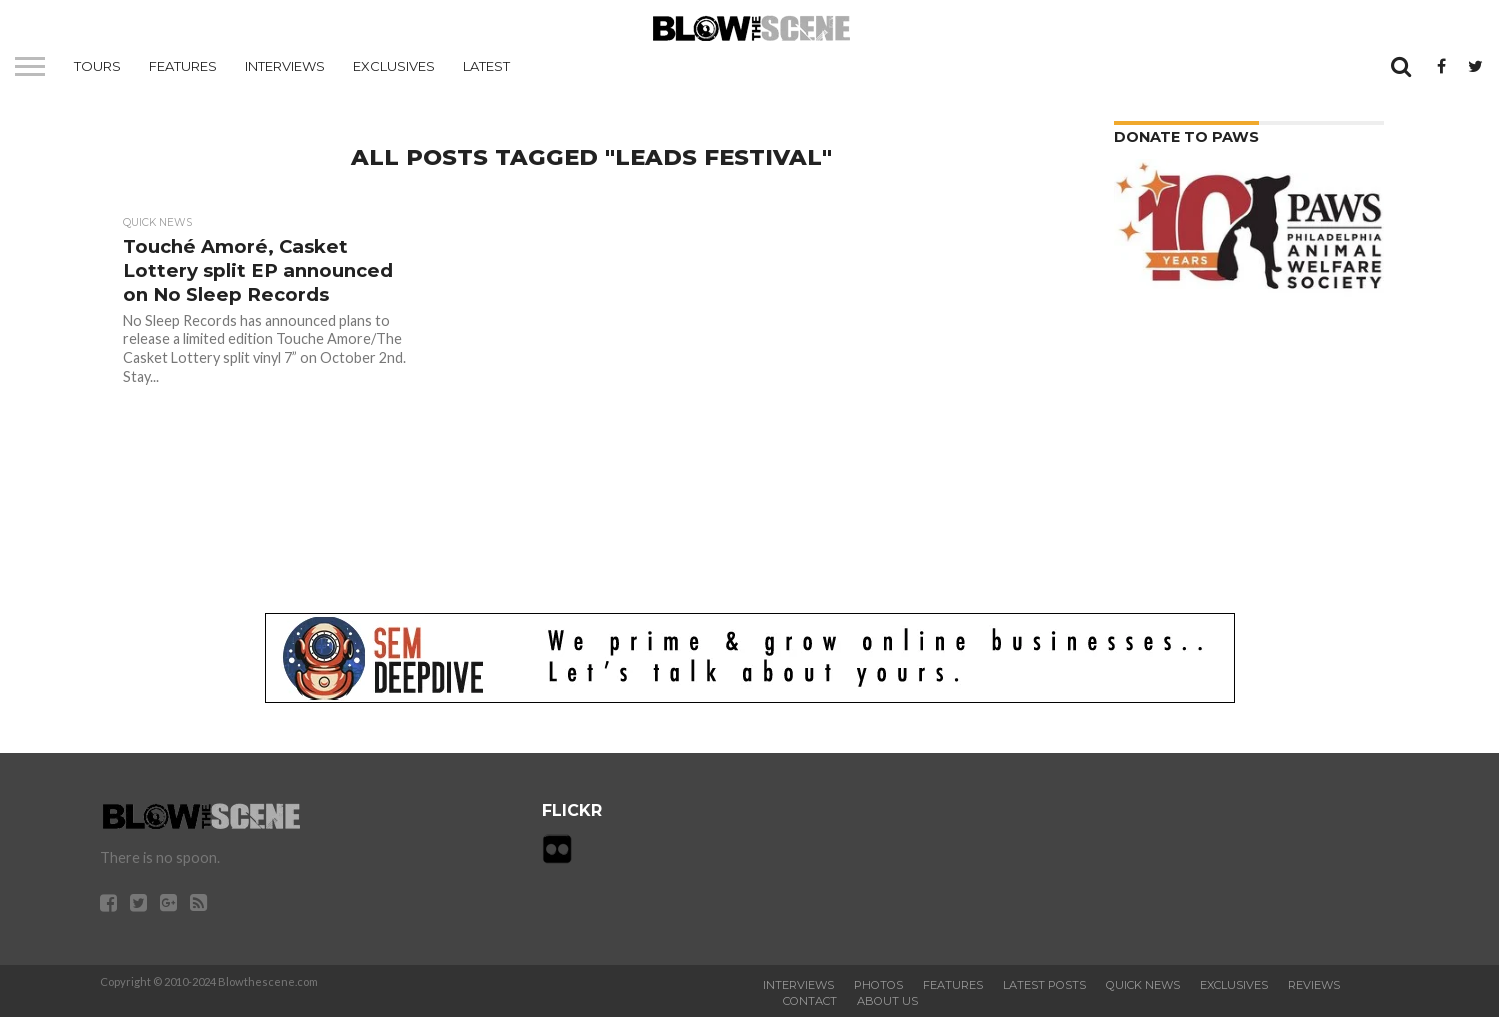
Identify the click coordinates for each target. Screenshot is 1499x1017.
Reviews (1314, 985)
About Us (887, 1001)
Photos (878, 985)
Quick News (1143, 985)
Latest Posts (1044, 985)
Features (183, 66)
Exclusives (394, 66)
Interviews (285, 66)
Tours (97, 66)
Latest (486, 66)
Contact (810, 1001)
